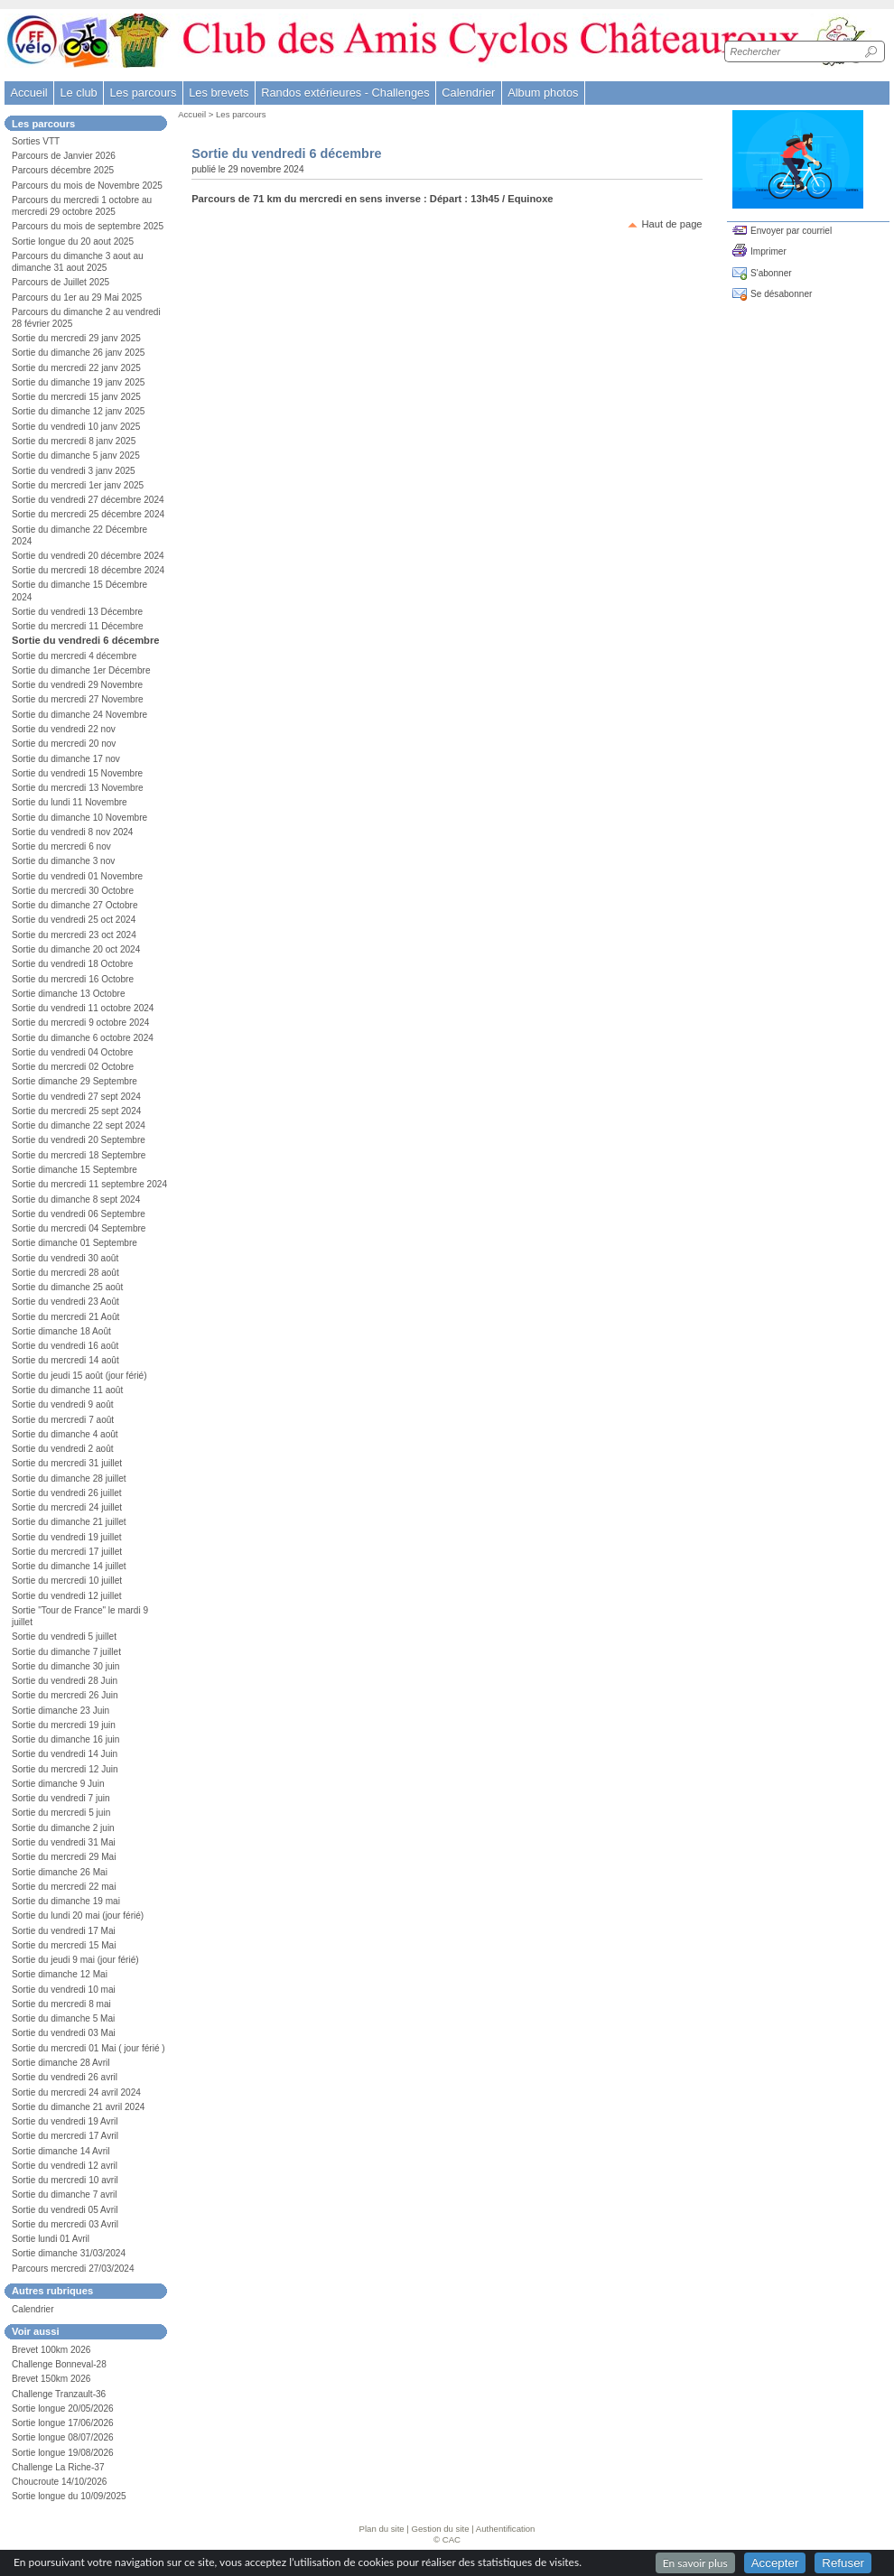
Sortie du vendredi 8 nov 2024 (72, 832)
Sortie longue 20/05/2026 (63, 2408)
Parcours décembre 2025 (63, 170)
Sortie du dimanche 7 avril (64, 2194)
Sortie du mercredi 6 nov (61, 846)
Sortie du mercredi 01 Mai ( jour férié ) (88, 2048)
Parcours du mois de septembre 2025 (87, 226)
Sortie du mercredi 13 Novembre (78, 788)
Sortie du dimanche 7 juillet (66, 1652)
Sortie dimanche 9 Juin (58, 1784)
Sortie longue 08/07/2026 (63, 2437)
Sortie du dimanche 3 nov (63, 861)
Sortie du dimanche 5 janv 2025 (76, 455)
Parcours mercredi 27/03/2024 (73, 2269)
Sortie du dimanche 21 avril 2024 (78, 2107)
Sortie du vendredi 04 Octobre (72, 1052)
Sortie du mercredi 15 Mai (64, 1945)
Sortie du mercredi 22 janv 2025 (76, 368)
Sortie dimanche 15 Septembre (74, 1170)
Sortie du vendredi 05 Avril (64, 2210)
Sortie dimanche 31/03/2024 (69, 2253)
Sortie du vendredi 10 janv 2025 (76, 427)
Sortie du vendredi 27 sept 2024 (76, 1097)
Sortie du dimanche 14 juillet (69, 1566)
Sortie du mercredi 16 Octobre (73, 979)
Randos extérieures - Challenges (345, 92)
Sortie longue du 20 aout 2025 (73, 241)
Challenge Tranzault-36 (59, 2394)
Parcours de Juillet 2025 (60, 282)
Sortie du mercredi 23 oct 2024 (74, 935)
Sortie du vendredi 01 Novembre (77, 876)
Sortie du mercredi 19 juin (64, 1725)
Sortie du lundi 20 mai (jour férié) (78, 1915)
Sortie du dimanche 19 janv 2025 (78, 382)
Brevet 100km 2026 (51, 2350)
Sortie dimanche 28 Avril (61, 2063)
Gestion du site (441, 2529)
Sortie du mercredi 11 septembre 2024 (89, 1184)
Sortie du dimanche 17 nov (66, 759)
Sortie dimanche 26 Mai (59, 1872)
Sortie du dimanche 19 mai (66, 1901)
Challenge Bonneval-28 (59, 2364)
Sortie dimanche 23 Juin (60, 1711)
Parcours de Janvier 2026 (64, 156)
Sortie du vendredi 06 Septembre (78, 1214)
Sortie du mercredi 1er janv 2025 (78, 485)
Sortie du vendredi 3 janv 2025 (73, 471)
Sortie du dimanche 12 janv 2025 (78, 411)
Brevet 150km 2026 (51, 2379)
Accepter (775, 2563)
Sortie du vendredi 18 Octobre (72, 964)
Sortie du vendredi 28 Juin (64, 1681)
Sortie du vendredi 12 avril (64, 2166)
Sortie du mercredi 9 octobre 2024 (80, 1023)
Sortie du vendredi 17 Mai (64, 1931)
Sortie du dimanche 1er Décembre (81, 670)
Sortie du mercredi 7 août (63, 1420)
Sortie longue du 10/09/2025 (69, 2496)
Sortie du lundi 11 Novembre (69, 802)
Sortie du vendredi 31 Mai (64, 1842)
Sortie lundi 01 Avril (50, 2239)
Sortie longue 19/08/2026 (63, 2453)
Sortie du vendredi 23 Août (65, 1302)
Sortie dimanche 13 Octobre (69, 994)
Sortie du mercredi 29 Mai (64, 1857)
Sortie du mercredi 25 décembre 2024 (88, 514)
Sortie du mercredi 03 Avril (65, 2224)
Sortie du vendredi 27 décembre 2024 (88, 500)
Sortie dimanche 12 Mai (59, 1974)
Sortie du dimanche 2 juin (63, 1828)
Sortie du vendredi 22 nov (64, 729)
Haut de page (671, 224)
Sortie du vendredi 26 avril (64, 2077)
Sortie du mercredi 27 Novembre (78, 699)
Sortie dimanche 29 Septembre (74, 1081)
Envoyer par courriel (791, 231)
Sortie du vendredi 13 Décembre (77, 612)
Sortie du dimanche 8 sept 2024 (76, 1199)
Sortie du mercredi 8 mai (61, 2004)
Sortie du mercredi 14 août (65, 1360)
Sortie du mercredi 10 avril (65, 2180)
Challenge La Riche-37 (58, 2467)
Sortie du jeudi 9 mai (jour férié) (75, 1960)
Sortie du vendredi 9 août (63, 1404)
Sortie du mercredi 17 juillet (67, 1552)
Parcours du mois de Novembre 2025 (87, 186)
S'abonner (771, 273)
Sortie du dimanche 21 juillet (69, 1522)
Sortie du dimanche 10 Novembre (79, 818)
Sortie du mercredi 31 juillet (67, 1463)
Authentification (505, 2529)
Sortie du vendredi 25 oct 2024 (73, 920)
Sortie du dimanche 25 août (67, 1287)
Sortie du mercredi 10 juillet (67, 1581)
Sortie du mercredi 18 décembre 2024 (88, 570)
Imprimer (768, 251)
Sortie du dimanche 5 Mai (63, 2018)
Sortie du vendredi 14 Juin (64, 1754)
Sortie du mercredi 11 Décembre (78, 626)
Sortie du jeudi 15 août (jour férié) (79, 1376)
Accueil (28, 92)
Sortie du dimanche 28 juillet (69, 1478)
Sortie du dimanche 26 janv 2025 (78, 353)
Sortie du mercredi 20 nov (64, 744)
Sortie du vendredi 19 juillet (67, 1537)
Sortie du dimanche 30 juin (65, 1666)
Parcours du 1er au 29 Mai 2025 (77, 297)
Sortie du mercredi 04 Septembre (78, 1228)
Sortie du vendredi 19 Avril (64, 2121)
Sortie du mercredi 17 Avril (65, 2136)
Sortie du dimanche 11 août (67, 1390)
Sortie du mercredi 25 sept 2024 (76, 1111)
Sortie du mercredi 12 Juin (65, 1769)
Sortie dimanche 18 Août (61, 1331)
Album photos (543, 92)
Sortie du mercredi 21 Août (65, 1317)
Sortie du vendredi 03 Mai (64, 2033)
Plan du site (382, 2529)
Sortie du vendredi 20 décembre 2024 (88, 556)
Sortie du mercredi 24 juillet (67, 1507)
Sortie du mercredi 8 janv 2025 (73, 441)
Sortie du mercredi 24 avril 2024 (76, 2092)
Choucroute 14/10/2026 (59, 2482)
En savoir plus (695, 2563)
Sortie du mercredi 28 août (65, 1273)
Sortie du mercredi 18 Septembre (78, 1155)
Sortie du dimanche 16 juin (65, 1739)
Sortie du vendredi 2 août (63, 1449)
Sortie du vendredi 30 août (65, 1258)
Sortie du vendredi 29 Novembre (77, 685)
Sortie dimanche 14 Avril (61, 2151)
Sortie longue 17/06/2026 (63, 2423)
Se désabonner (781, 294)
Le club (78, 92)
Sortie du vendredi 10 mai (64, 1990)
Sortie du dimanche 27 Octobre (75, 905)
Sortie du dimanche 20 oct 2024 (76, 949)
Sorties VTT (36, 141)
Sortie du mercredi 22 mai (64, 1887)
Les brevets (218, 92)
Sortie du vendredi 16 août (65, 1346)
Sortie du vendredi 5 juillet (64, 1636)
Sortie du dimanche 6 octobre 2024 (83, 1038)
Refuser (843, 2563)
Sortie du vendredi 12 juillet (67, 1596)
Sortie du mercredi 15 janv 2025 (76, 397)
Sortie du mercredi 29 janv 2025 (76, 338)
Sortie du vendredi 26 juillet (67, 1493)
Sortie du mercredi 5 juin (61, 1813)
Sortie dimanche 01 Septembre (74, 1243)
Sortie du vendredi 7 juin (61, 1798)
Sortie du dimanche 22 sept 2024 (78, 1125)
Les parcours (240, 114)
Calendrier (468, 92)
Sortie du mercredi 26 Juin (65, 1695)
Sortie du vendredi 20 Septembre (78, 1140)
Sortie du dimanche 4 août (65, 1434)
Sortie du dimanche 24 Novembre (79, 715)
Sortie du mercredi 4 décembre (74, 656)
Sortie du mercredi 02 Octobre (73, 1067)
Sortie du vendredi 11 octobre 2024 (83, 1008)
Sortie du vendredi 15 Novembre (77, 773)
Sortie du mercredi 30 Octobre (73, 891)
